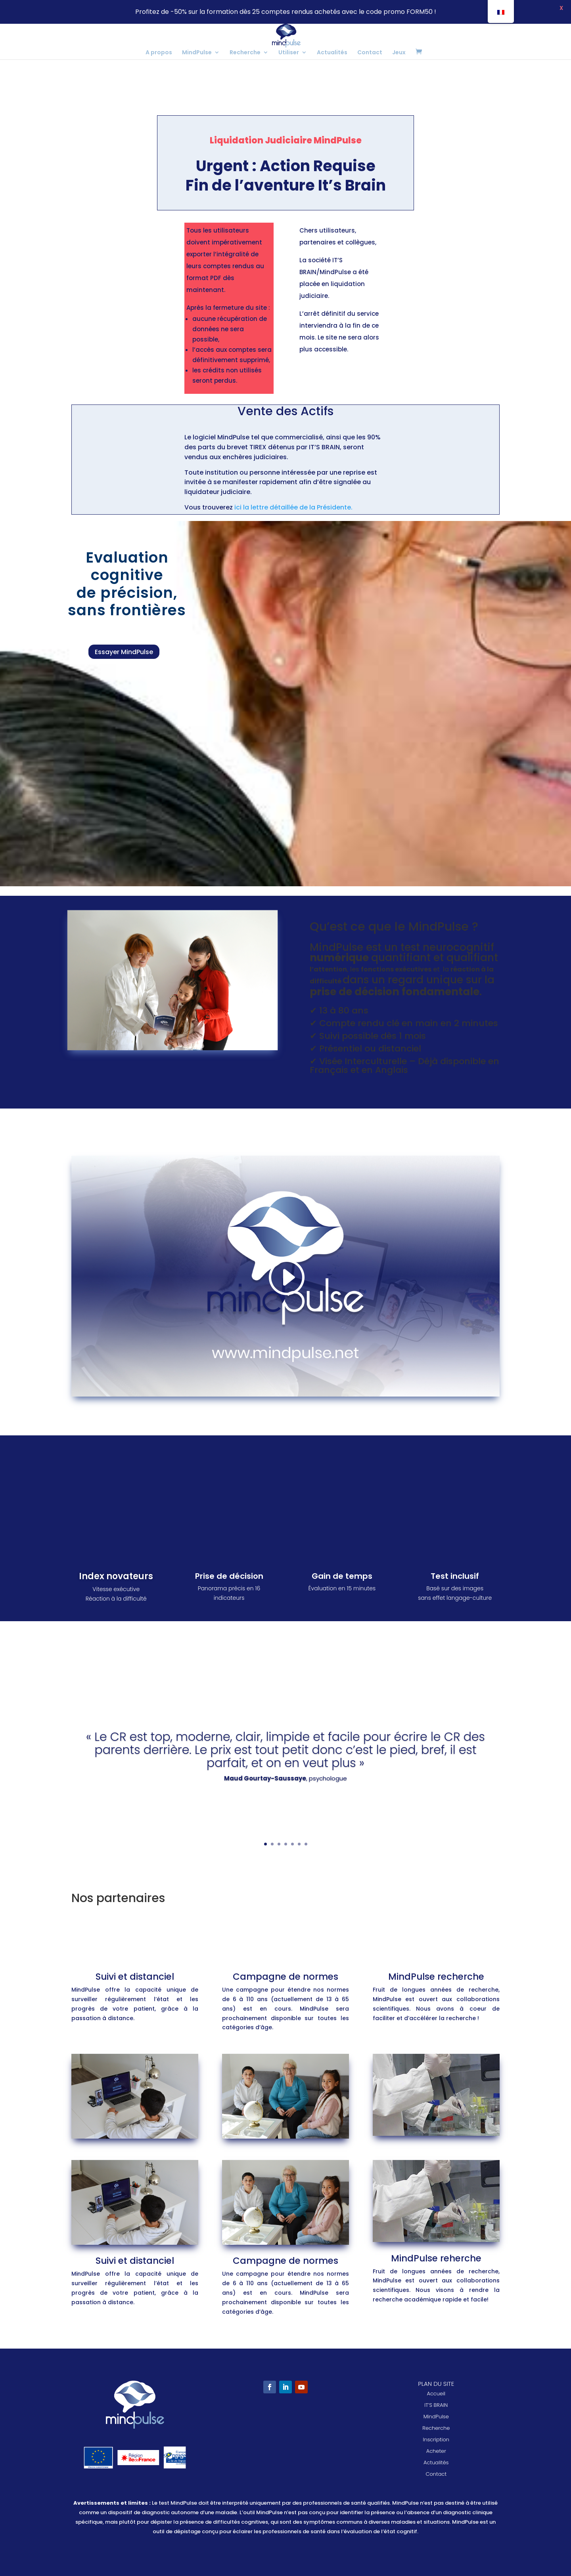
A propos (159, 53)
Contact (369, 53)
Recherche (245, 53)
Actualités (332, 53)
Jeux (399, 53)
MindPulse (197, 53)
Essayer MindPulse (124, 652)
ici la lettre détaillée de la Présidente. (293, 507)
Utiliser (288, 53)
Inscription (436, 2439)
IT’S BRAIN (436, 2405)
